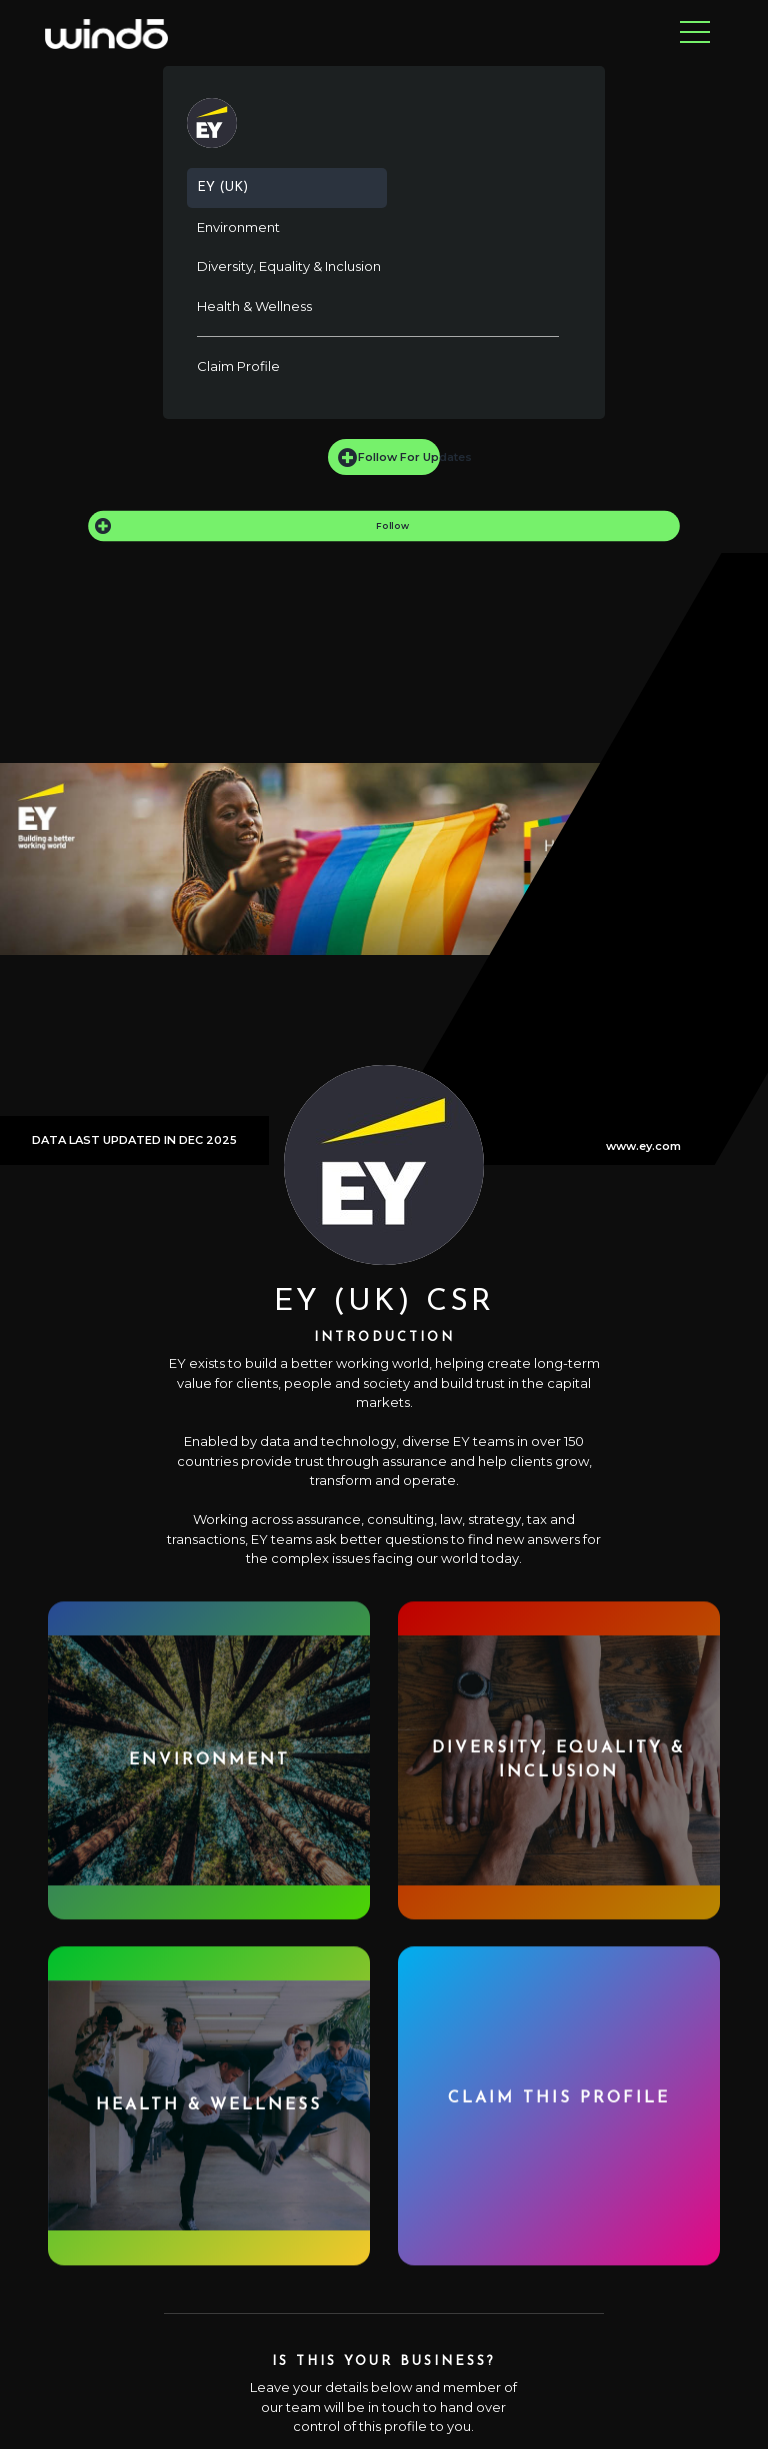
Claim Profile (238, 366)
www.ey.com (643, 1146)
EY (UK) (222, 187)
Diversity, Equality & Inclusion (289, 266)
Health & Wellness (254, 306)
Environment (238, 227)
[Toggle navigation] (695, 33)
